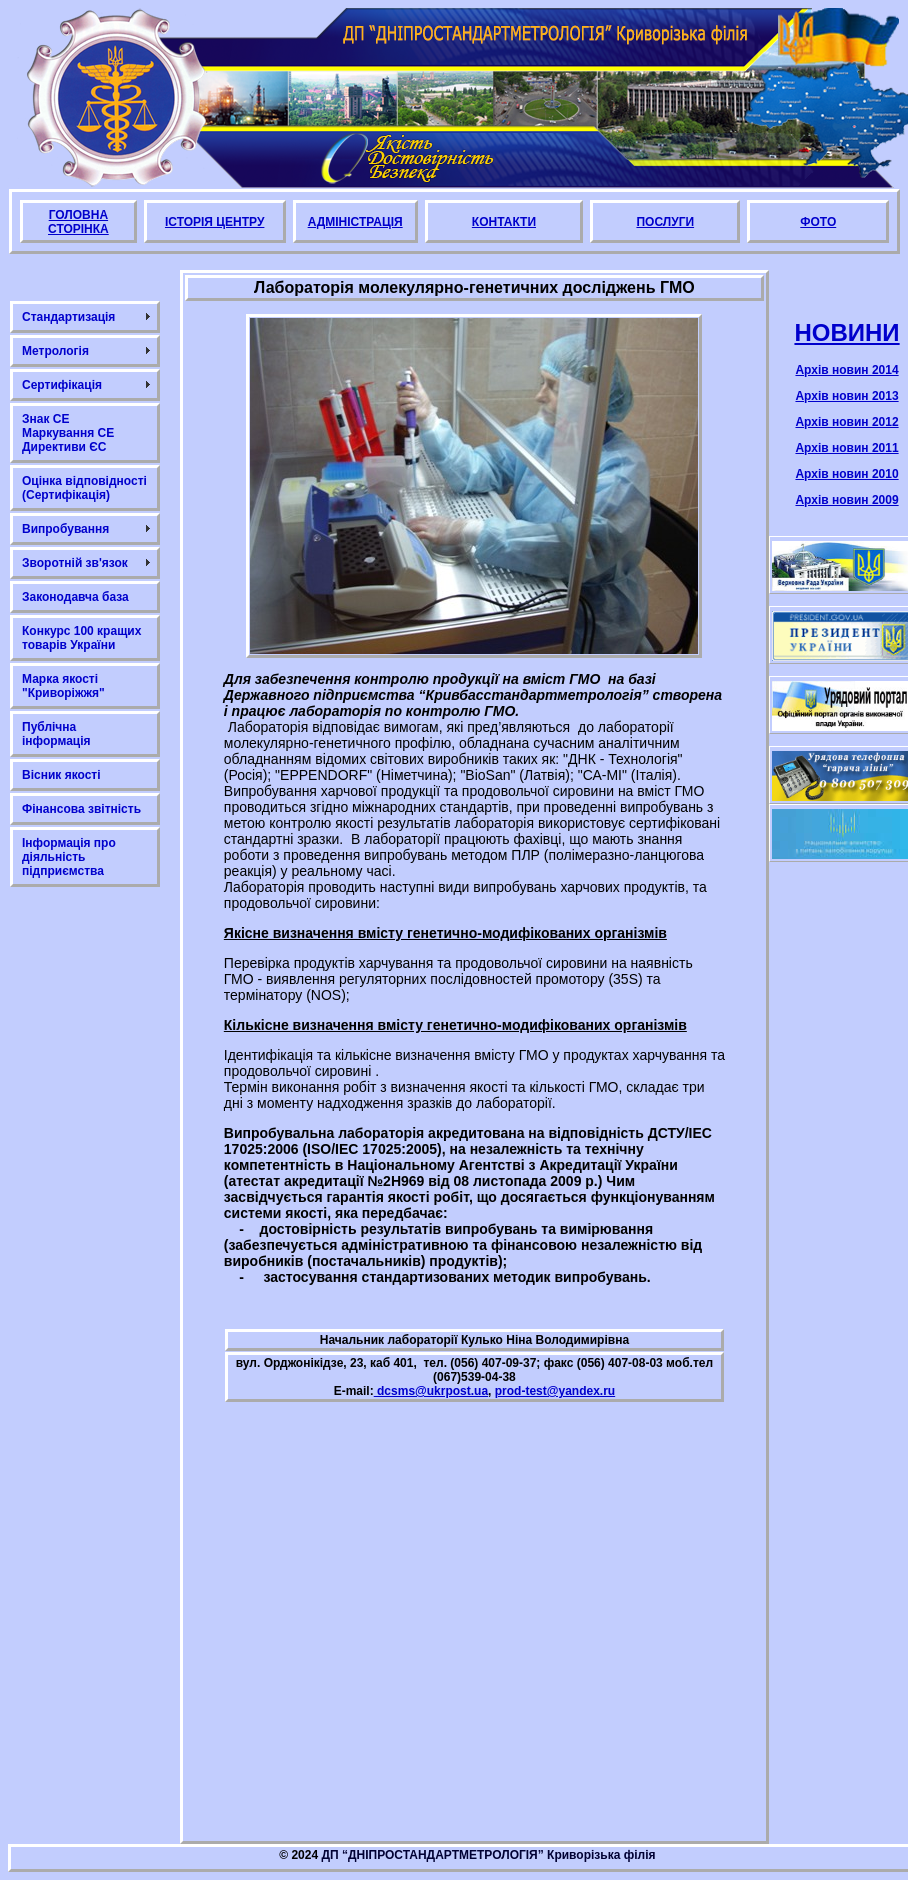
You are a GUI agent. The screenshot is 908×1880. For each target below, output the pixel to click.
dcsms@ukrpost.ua (431, 1391)
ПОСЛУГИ (665, 222)
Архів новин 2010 (846, 474)
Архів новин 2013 (846, 396)
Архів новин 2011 (846, 448)
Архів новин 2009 (846, 500)
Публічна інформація (56, 734)
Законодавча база (75, 597)
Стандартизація (68, 317)
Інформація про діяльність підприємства (69, 857)
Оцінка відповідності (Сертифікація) (84, 488)
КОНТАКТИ (504, 222)
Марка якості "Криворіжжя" (63, 686)
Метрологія (55, 351)
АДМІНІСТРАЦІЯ (355, 222)
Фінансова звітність (81, 809)
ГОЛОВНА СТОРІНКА (78, 222)
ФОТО (818, 222)
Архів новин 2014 (846, 370)
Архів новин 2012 (846, 422)
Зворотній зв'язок (75, 563)
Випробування (65, 529)
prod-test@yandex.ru (555, 1391)
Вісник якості (61, 775)
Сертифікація (62, 385)
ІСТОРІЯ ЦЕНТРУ (214, 222)
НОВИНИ (846, 332)
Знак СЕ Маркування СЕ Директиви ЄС (68, 433)
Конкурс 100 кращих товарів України (81, 638)
